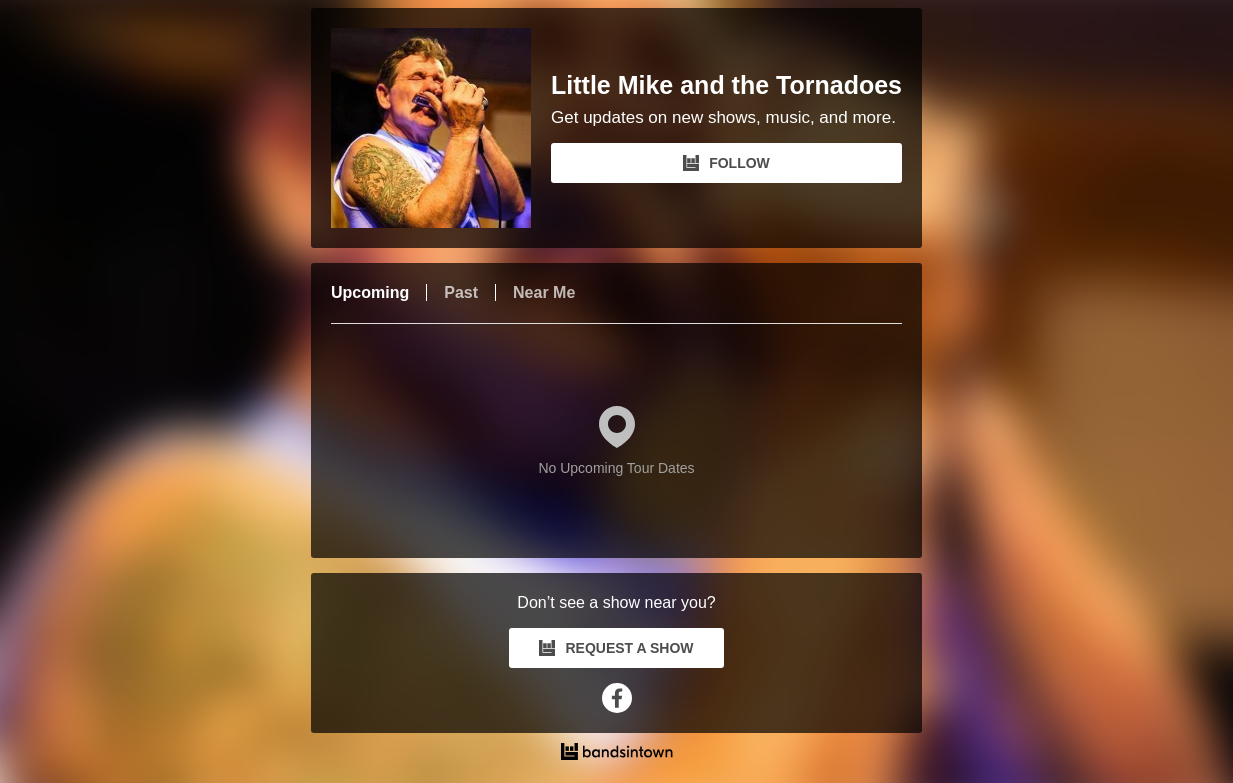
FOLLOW (726, 163)
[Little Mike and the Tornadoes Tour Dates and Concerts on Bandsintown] (616, 754)
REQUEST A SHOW (616, 648)
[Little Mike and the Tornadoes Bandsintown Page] (441, 128)
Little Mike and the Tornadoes (726, 85)
